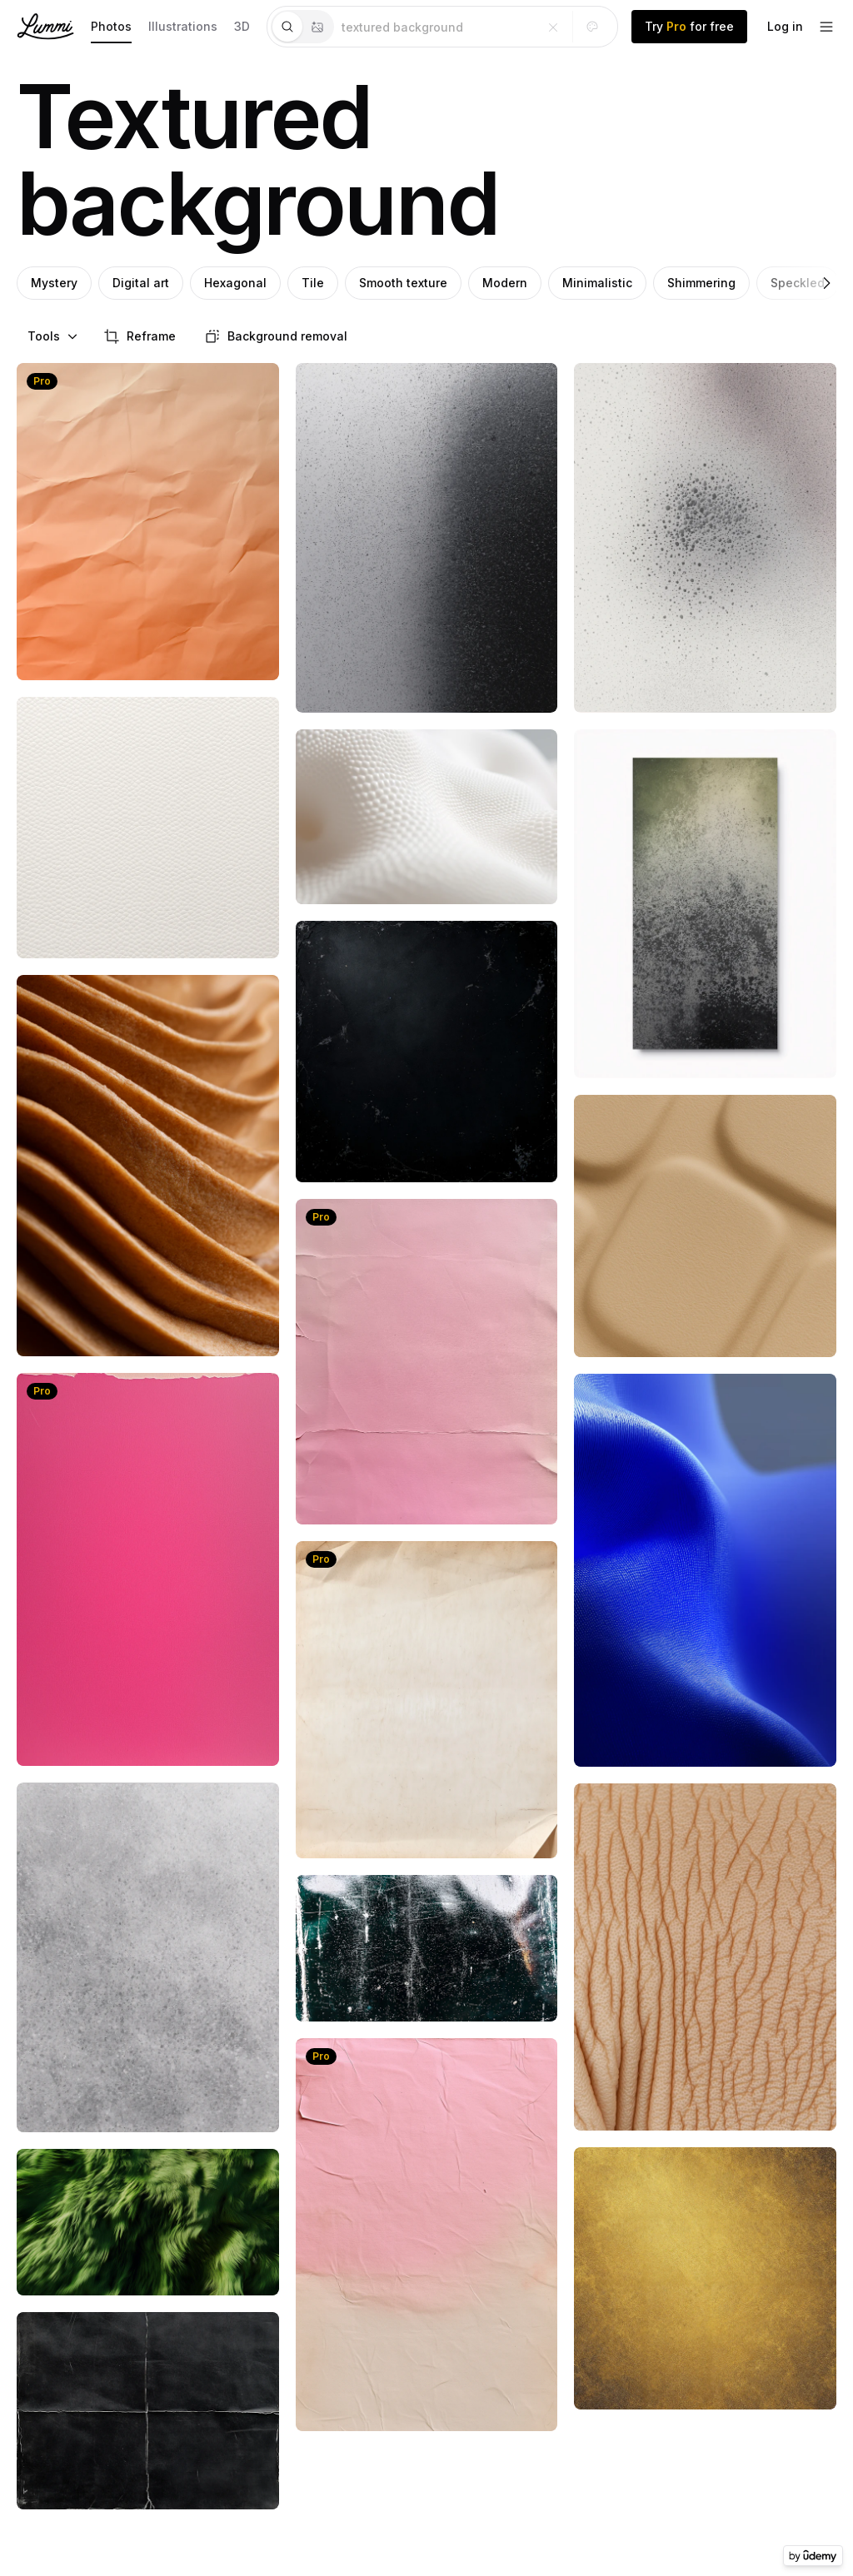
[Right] (826, 283)
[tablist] (302, 26)
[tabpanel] (476, 26)
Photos (111, 26)
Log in (785, 26)
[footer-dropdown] (826, 26)
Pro (42, 381)
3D (242, 26)
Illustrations (182, 26)
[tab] (287, 27)
